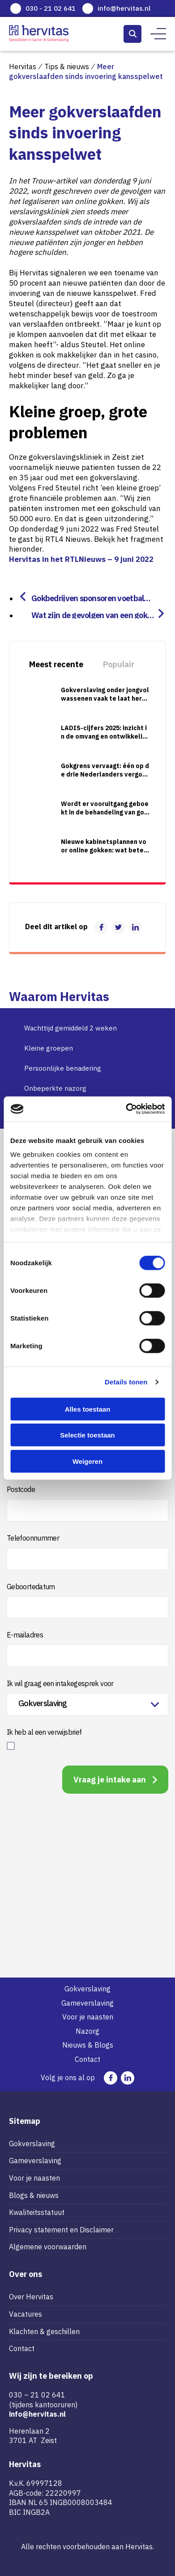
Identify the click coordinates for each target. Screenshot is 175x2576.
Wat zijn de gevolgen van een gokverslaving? (93, 614)
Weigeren (87, 1461)
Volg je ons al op (68, 2077)
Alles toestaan (88, 1409)
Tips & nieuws (66, 66)
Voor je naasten (87, 2016)
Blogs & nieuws (34, 2195)
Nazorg (87, 2031)
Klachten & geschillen (44, 2331)
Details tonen (126, 1382)
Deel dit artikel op (56, 926)
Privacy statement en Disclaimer (61, 2229)
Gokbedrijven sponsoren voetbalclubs (90, 597)
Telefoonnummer (33, 1537)
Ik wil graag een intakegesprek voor (60, 1683)
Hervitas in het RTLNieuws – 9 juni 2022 (81, 559)
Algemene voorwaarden (47, 2246)
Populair (118, 664)
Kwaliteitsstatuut (36, 2212)
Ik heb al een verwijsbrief (44, 1732)
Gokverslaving (87, 1988)
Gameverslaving (87, 2002)
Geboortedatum (31, 1586)
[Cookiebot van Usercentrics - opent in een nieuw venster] (126, 1109)
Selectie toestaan (87, 1435)
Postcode (21, 1489)
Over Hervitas (31, 2296)
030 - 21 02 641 (51, 8)
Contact (87, 2059)
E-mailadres (25, 1634)
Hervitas (22, 66)
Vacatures (25, 2314)
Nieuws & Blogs (87, 2044)
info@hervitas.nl (124, 8)
